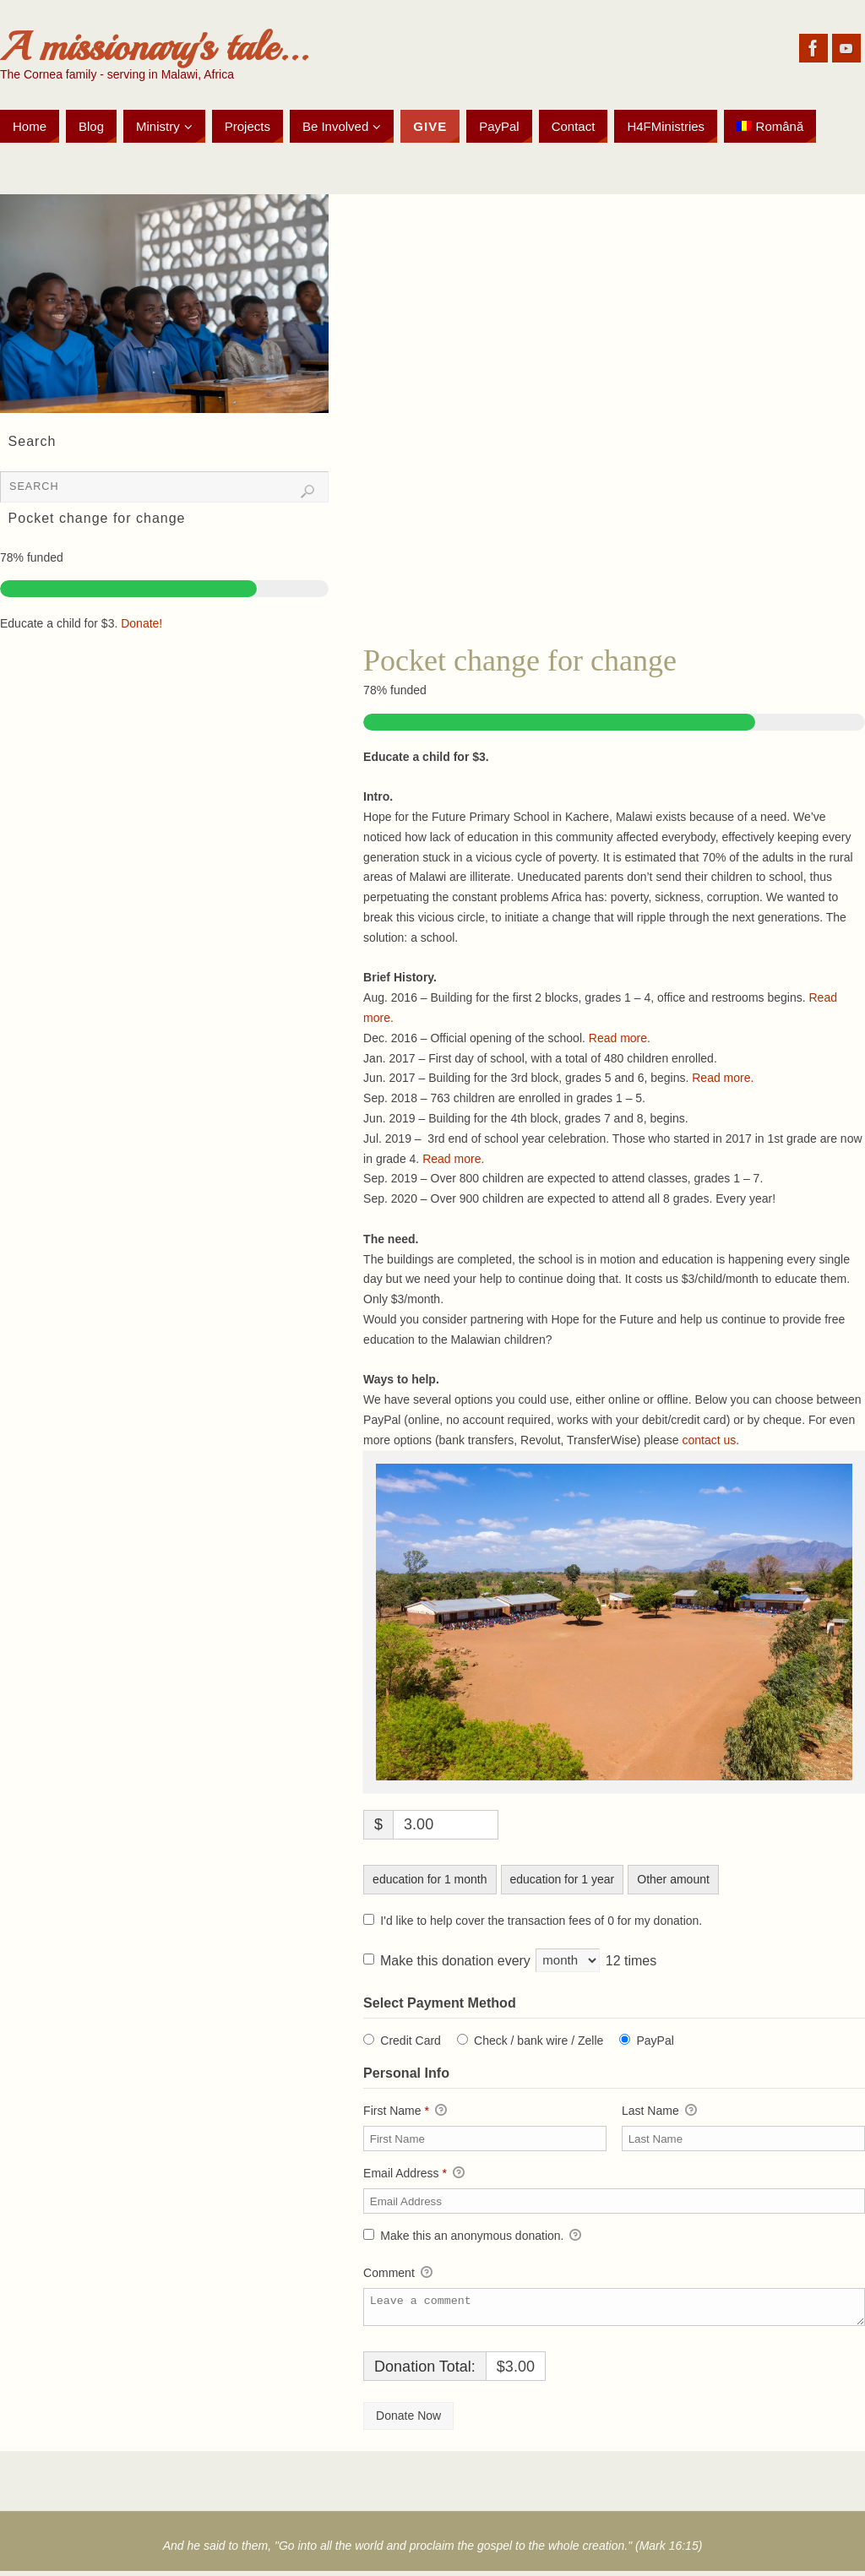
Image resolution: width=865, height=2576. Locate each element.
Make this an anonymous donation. (472, 2236)
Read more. (722, 1077)
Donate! (141, 623)
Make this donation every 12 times (518, 1960)
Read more (618, 1038)
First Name (405, 2111)
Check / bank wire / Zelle (538, 2040)
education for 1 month (430, 1879)
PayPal (654, 2040)
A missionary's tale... (154, 47)
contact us (709, 1440)
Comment (397, 2274)
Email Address (414, 2174)
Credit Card (410, 2040)
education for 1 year (562, 1879)
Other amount (673, 1879)
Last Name (659, 2111)
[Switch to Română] (770, 126)
